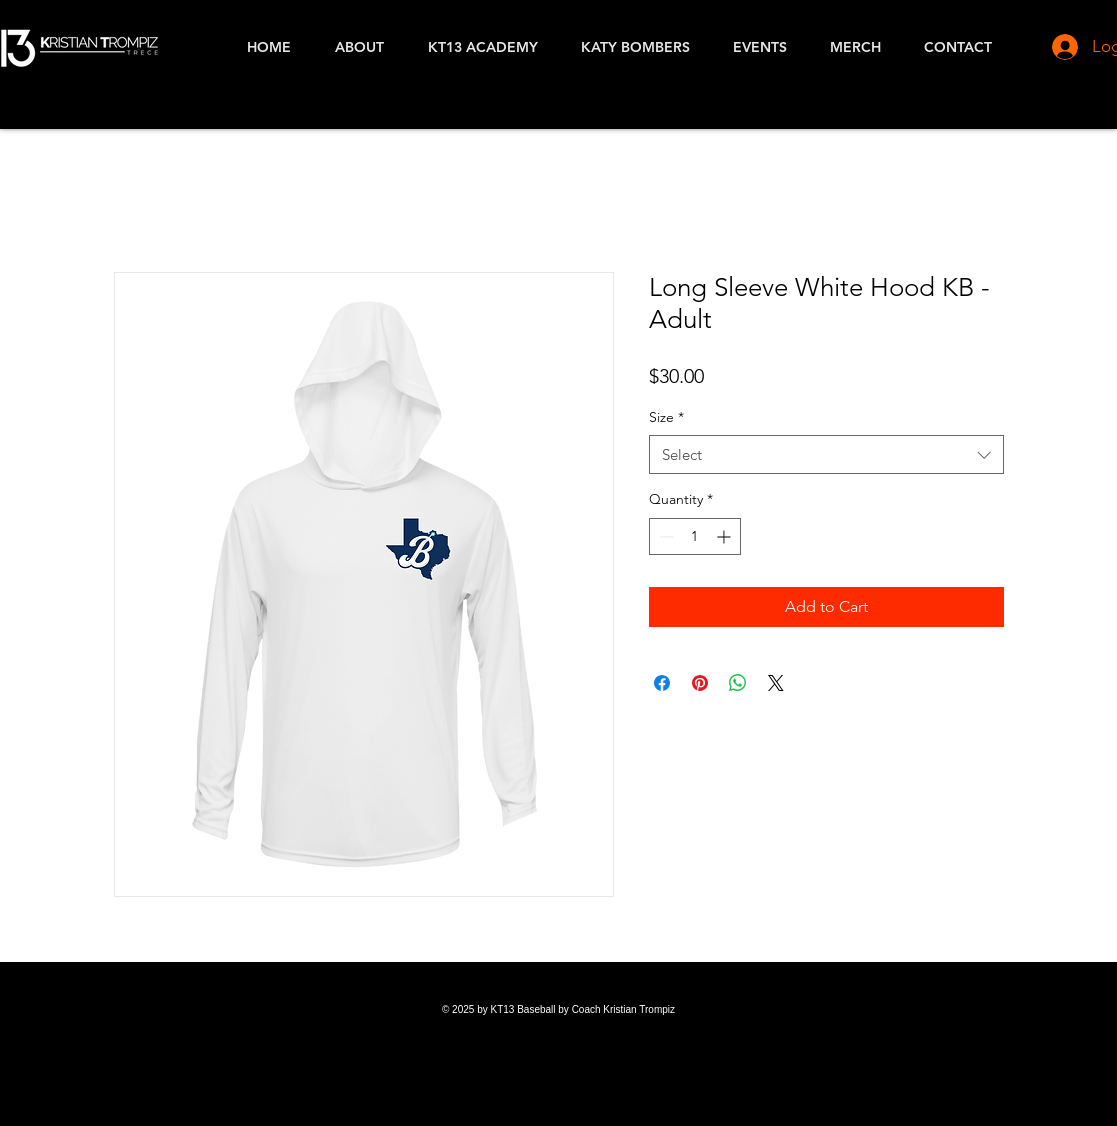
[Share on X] (776, 683)
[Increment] (725, 536)
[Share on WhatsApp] (738, 683)
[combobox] (826, 454)
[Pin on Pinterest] (700, 683)
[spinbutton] (695, 536)
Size (666, 417)
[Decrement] (664, 536)
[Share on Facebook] (662, 683)
